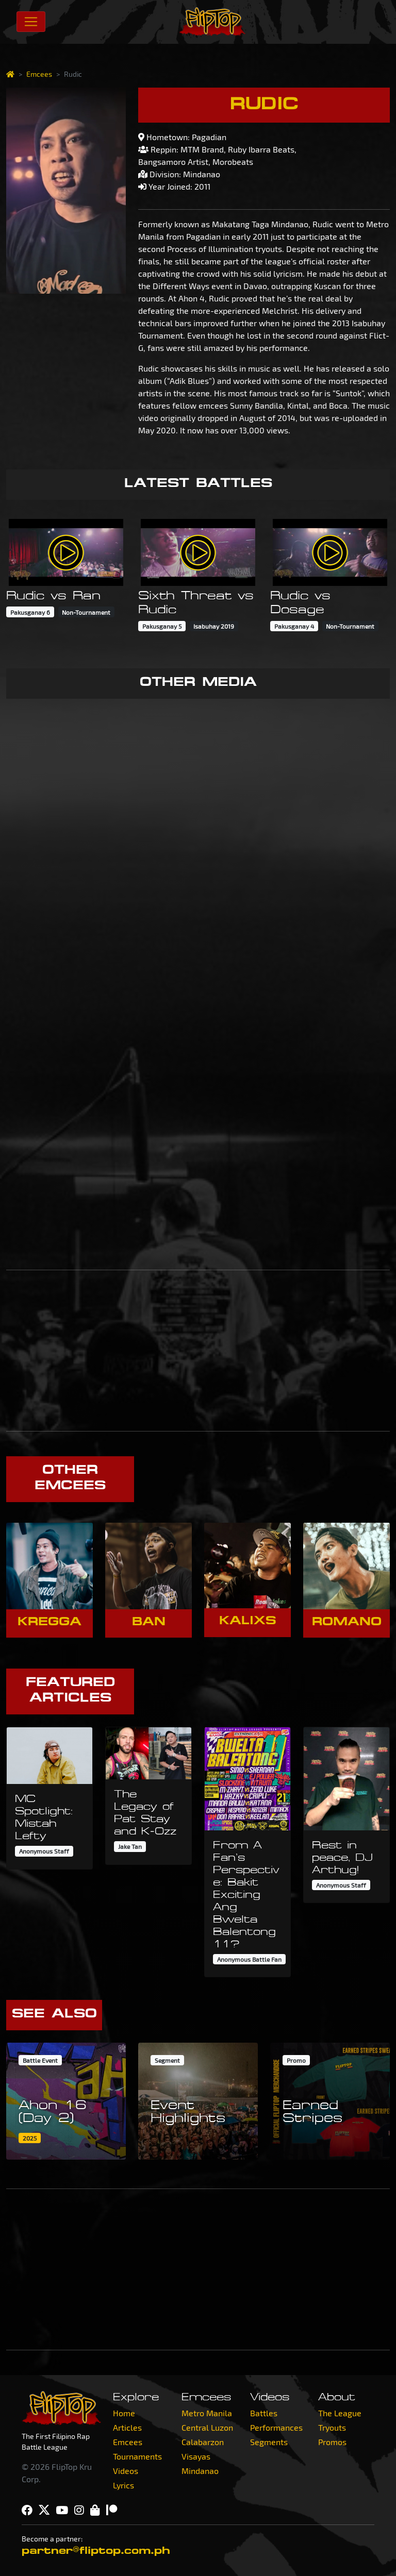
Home (124, 2413)
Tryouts (332, 2427)
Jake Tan (130, 1846)
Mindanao (200, 2471)
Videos (125, 2471)
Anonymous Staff (44, 1851)
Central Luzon (207, 2427)
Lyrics (123, 2485)
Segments (269, 2442)
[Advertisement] (198, 1350)
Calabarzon (203, 2442)
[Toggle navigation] (30, 21)
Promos (332, 2442)
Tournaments (137, 2456)
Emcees (39, 74)
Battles (263, 2413)
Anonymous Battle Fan (249, 1959)
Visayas (196, 2456)
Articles (127, 2427)
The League (339, 2413)
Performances (276, 2427)
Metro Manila (207, 2413)
